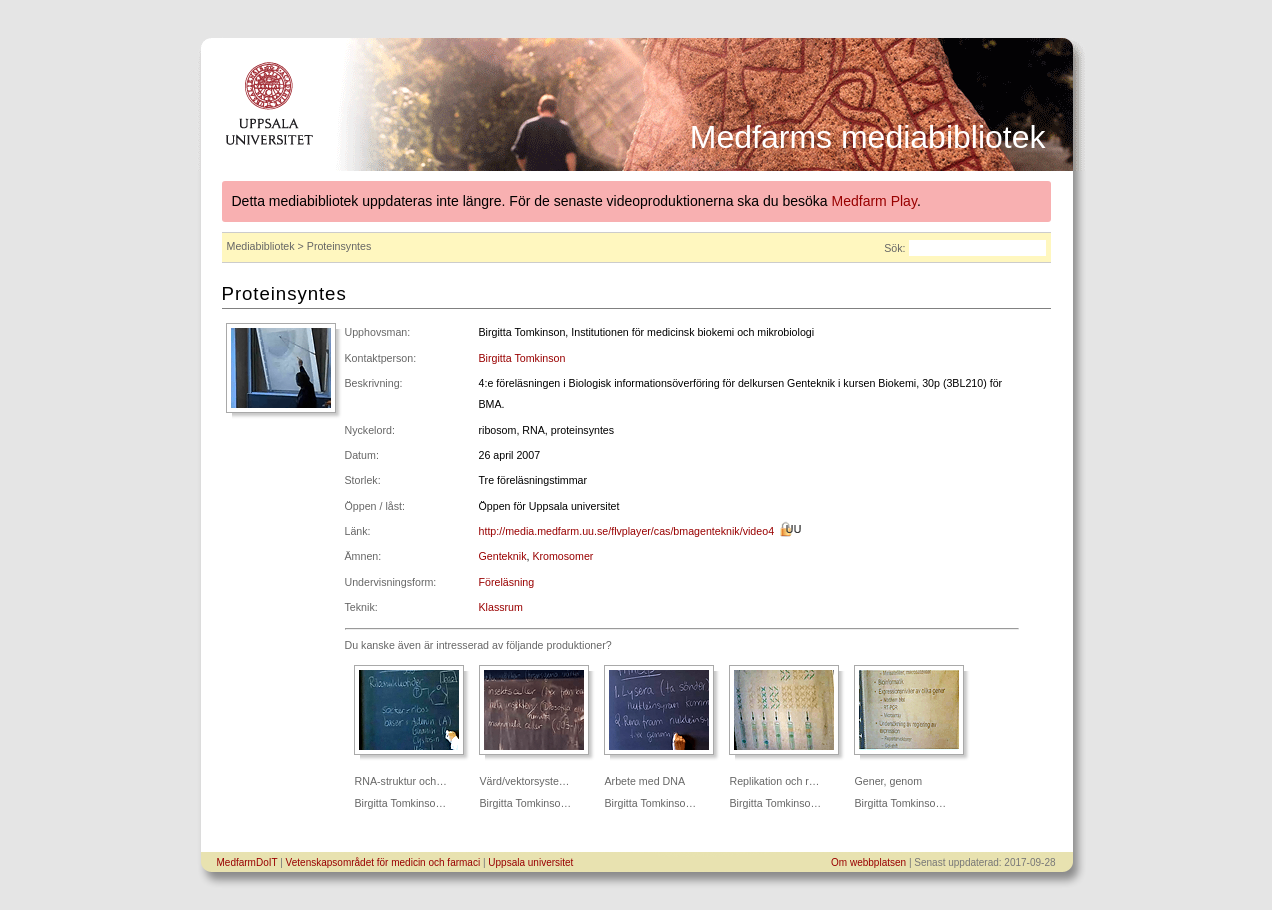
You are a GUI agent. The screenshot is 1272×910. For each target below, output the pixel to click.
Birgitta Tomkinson (522, 358)
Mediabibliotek (261, 246)
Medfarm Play (874, 201)
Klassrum (501, 607)
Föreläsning (507, 582)
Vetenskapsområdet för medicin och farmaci (383, 862)
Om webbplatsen (868, 862)
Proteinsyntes (284, 293)
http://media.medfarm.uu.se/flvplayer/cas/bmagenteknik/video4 (627, 531)
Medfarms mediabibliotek (868, 137)
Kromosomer (562, 556)
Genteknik (503, 556)
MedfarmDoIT (247, 862)
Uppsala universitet (530, 862)
